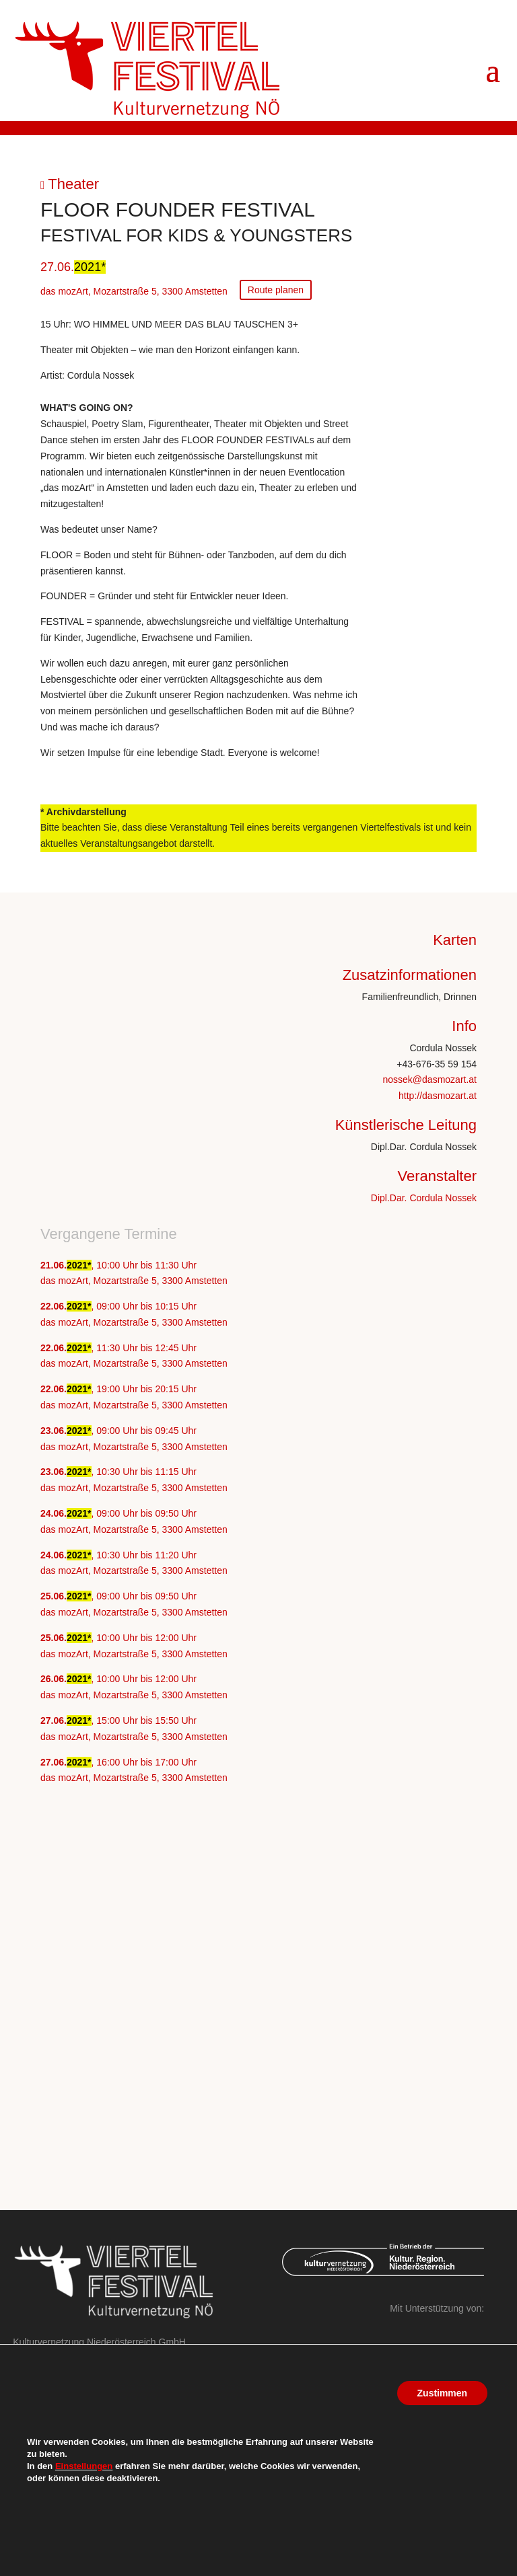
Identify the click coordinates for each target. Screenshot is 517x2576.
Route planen (276, 290)
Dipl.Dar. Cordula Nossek (424, 1197)
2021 (87, 267)
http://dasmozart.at (438, 1095)
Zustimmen (442, 2393)
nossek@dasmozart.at (430, 1079)
